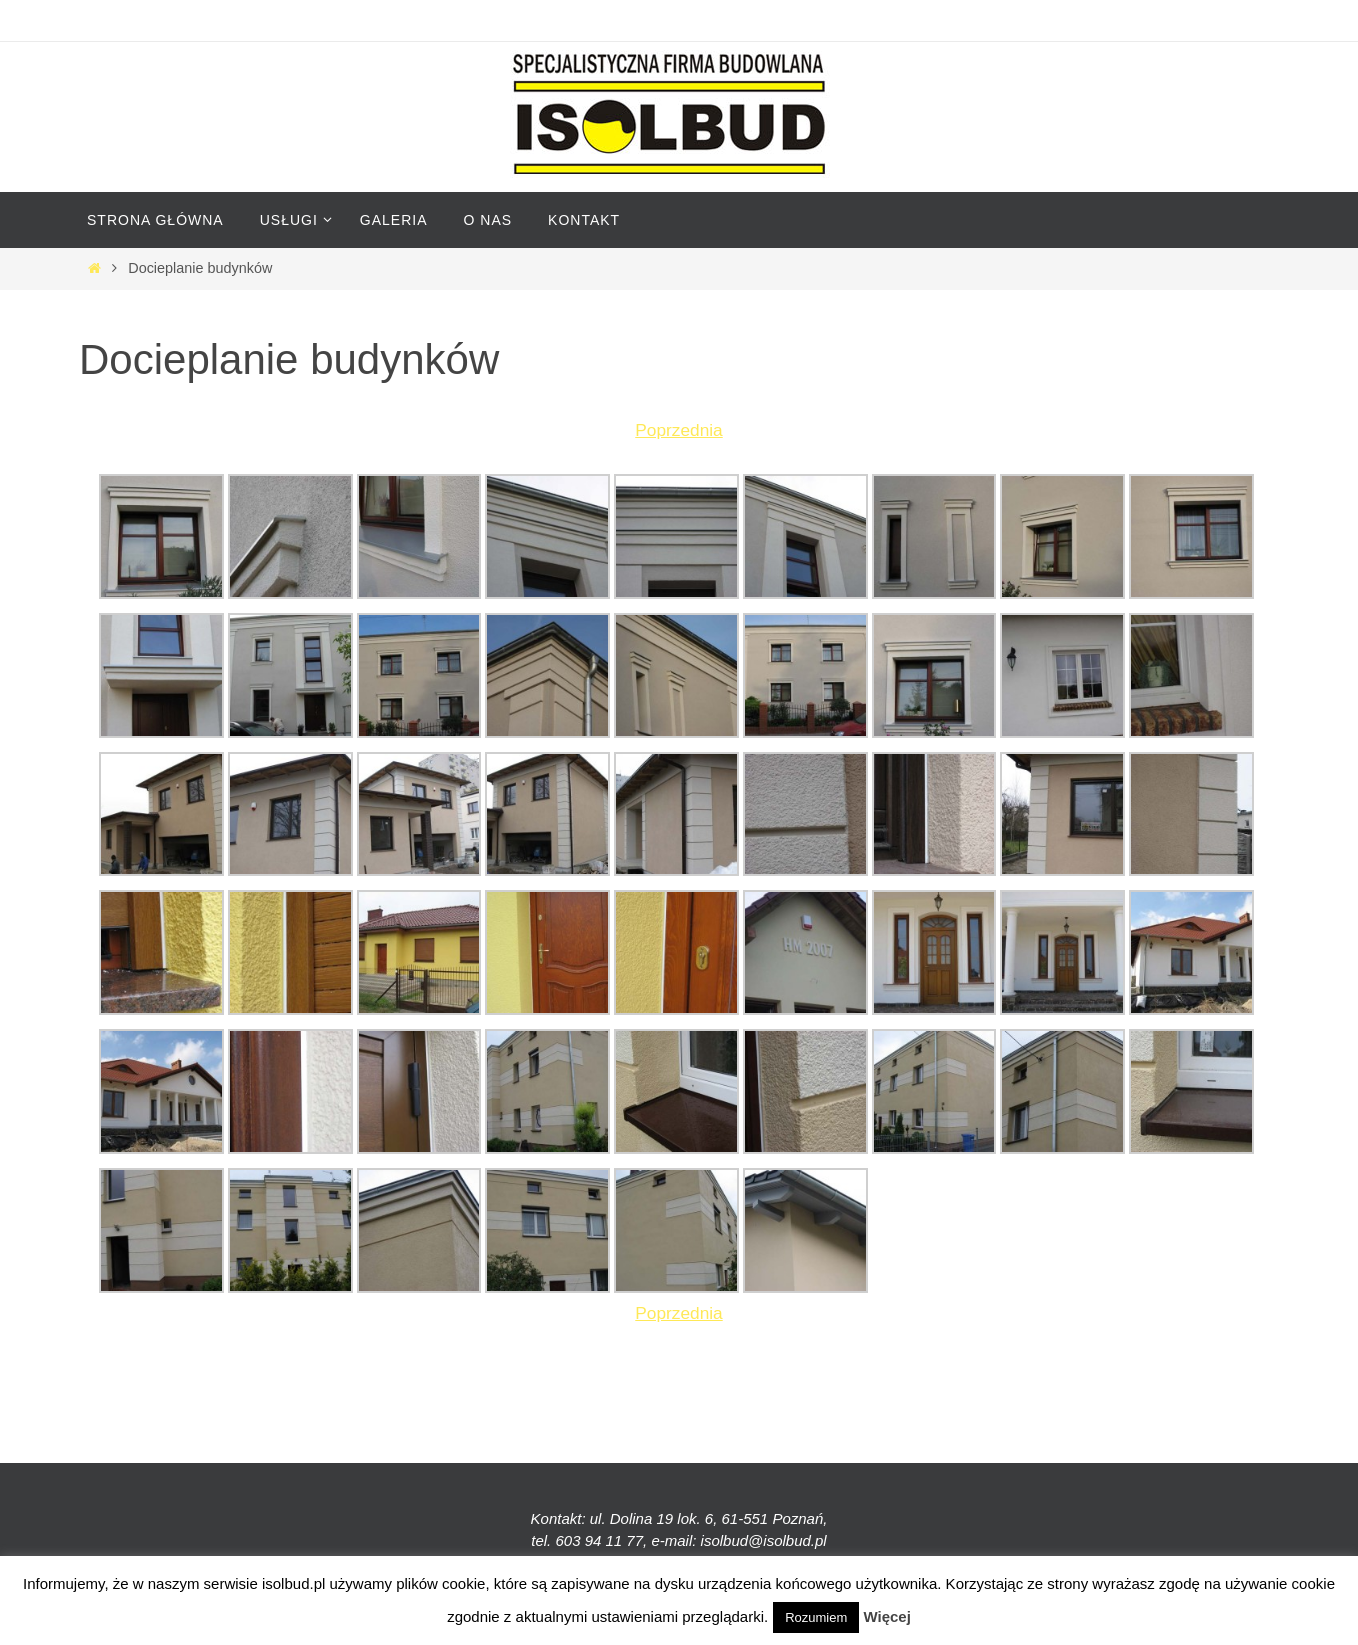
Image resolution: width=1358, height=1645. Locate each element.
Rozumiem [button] (816, 1617)
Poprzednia (678, 430)
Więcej (886, 1616)
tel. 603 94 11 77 (587, 1540)
